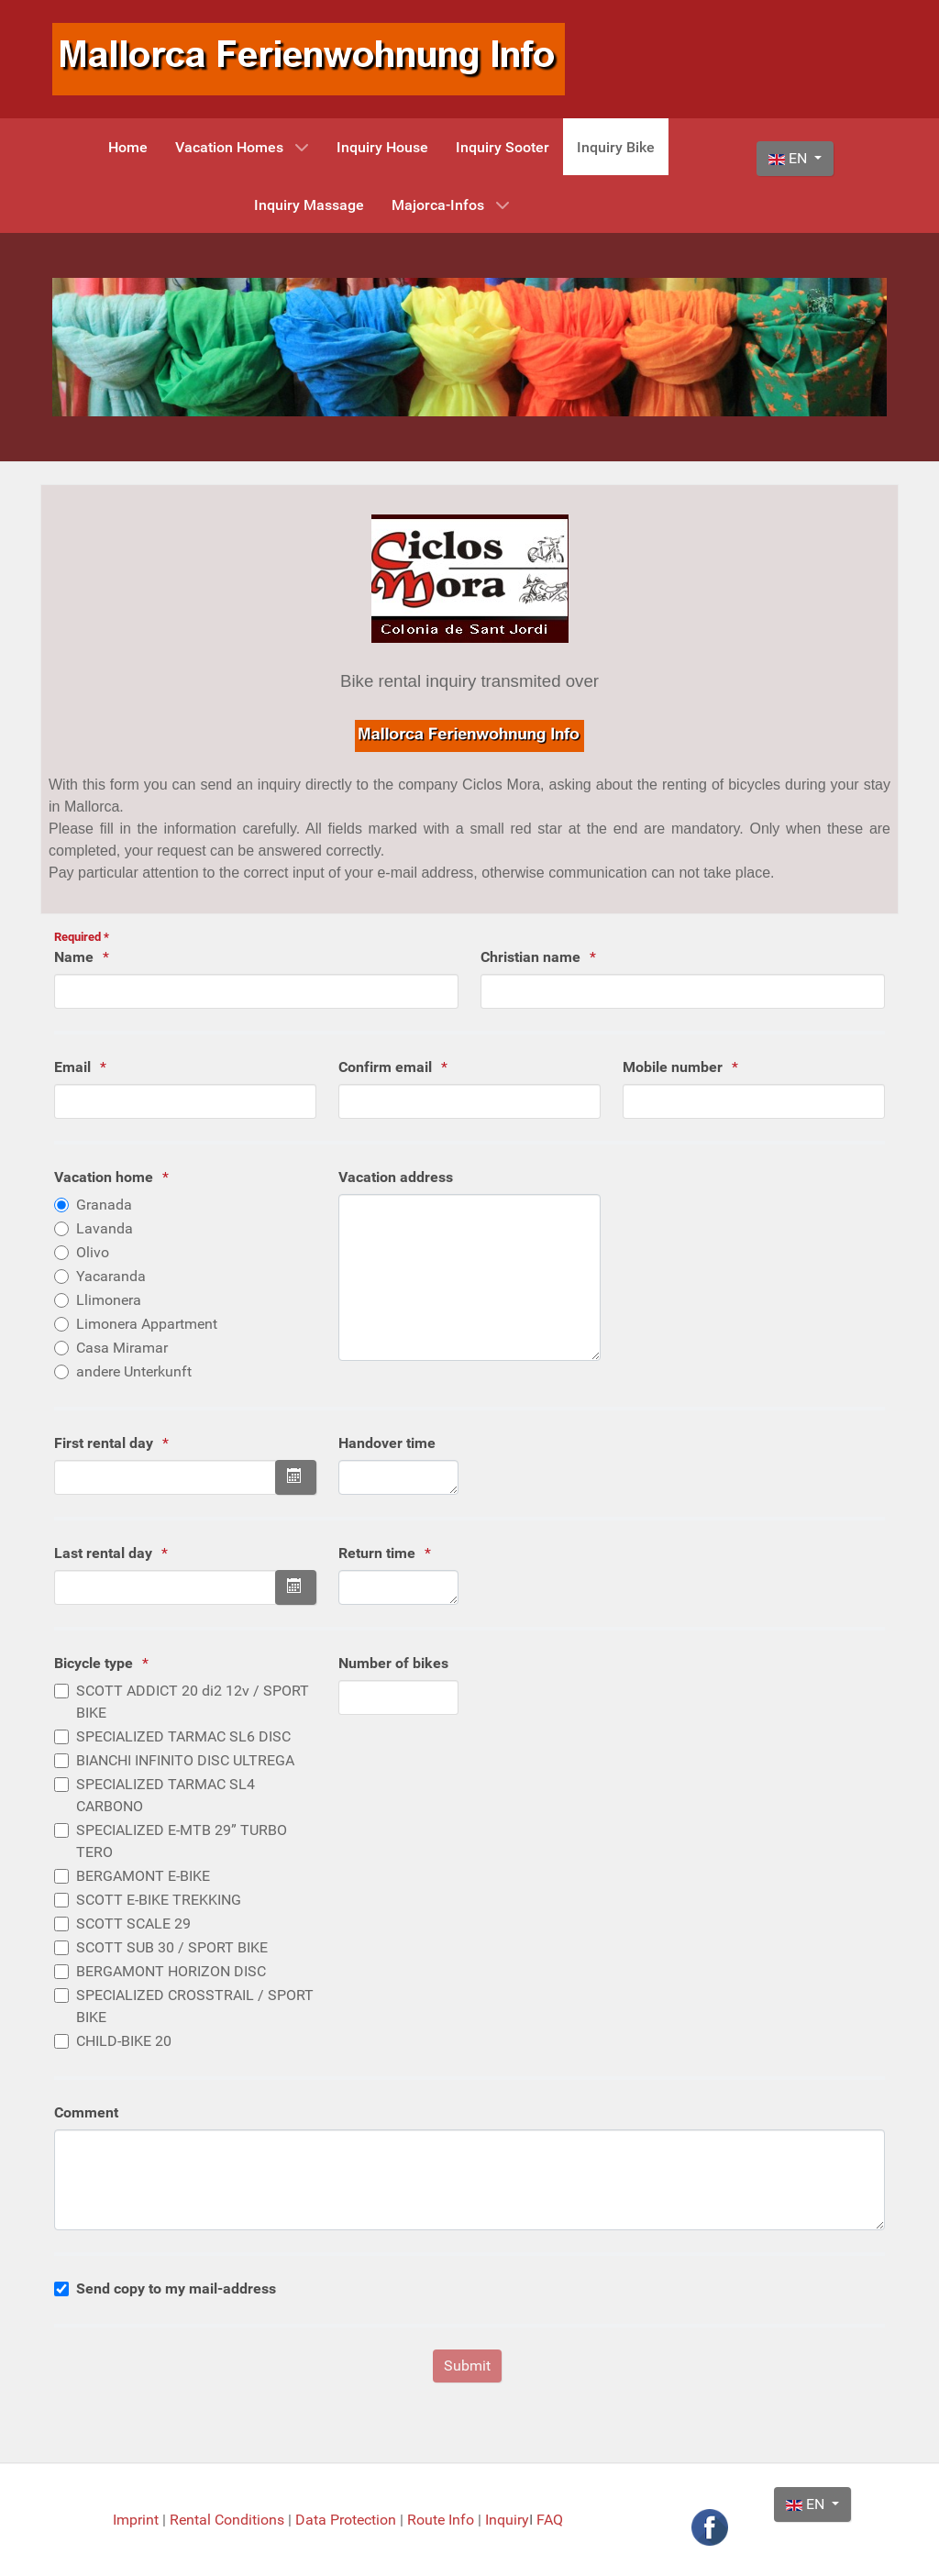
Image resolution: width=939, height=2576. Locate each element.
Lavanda (104, 1228)
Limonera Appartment (146, 1323)
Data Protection (347, 2519)
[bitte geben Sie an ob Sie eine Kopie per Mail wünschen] (61, 2289)
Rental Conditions (227, 2519)
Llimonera (108, 1300)
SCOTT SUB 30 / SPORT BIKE (172, 1947)
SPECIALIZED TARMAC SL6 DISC (183, 1736)
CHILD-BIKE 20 (123, 2041)
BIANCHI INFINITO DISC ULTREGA (185, 1760)
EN (789, 158)
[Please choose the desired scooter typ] (61, 1691)
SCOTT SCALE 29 (133, 1923)
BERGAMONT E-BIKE (143, 1876)
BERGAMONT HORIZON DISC (171, 1971)
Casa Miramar (122, 1347)
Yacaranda (111, 1276)
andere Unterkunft (134, 1371)
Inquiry (507, 2519)
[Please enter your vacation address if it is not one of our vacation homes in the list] (469, 1277)
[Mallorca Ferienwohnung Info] (308, 58)
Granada (104, 1204)
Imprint (137, 2519)
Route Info (442, 2519)
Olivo (92, 1252)
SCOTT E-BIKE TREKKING (158, 1899)
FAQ (549, 2519)
